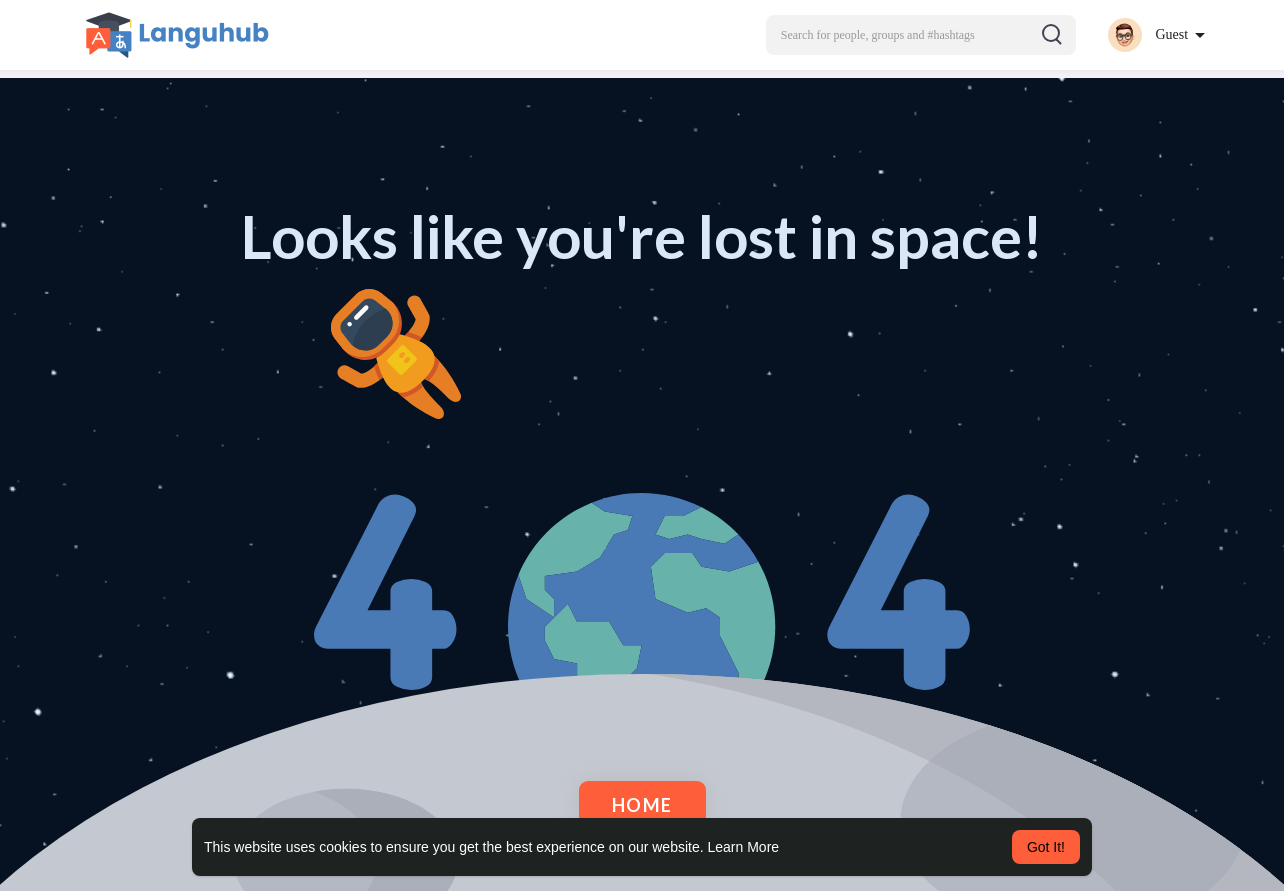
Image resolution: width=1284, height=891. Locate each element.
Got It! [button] (1046, 847)
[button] (921, 35)
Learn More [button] (744, 847)
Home (642, 805)
